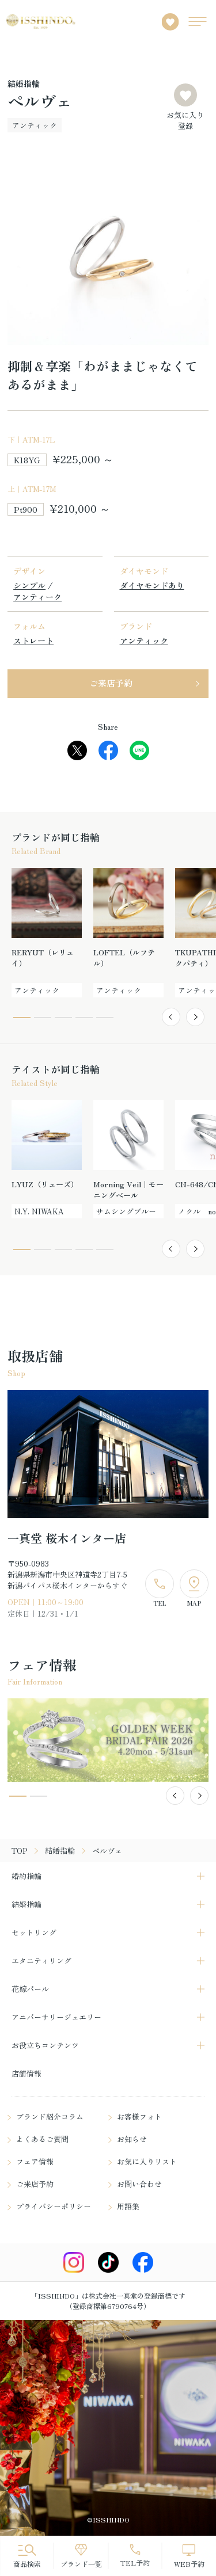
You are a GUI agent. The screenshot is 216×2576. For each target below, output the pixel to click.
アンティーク (37, 597)
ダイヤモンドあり (152, 585)
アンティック (144, 640)
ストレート (33, 640)
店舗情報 (26, 2073)
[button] (171, 1017)
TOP (20, 1850)
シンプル (29, 585)
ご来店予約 (110, 683)
